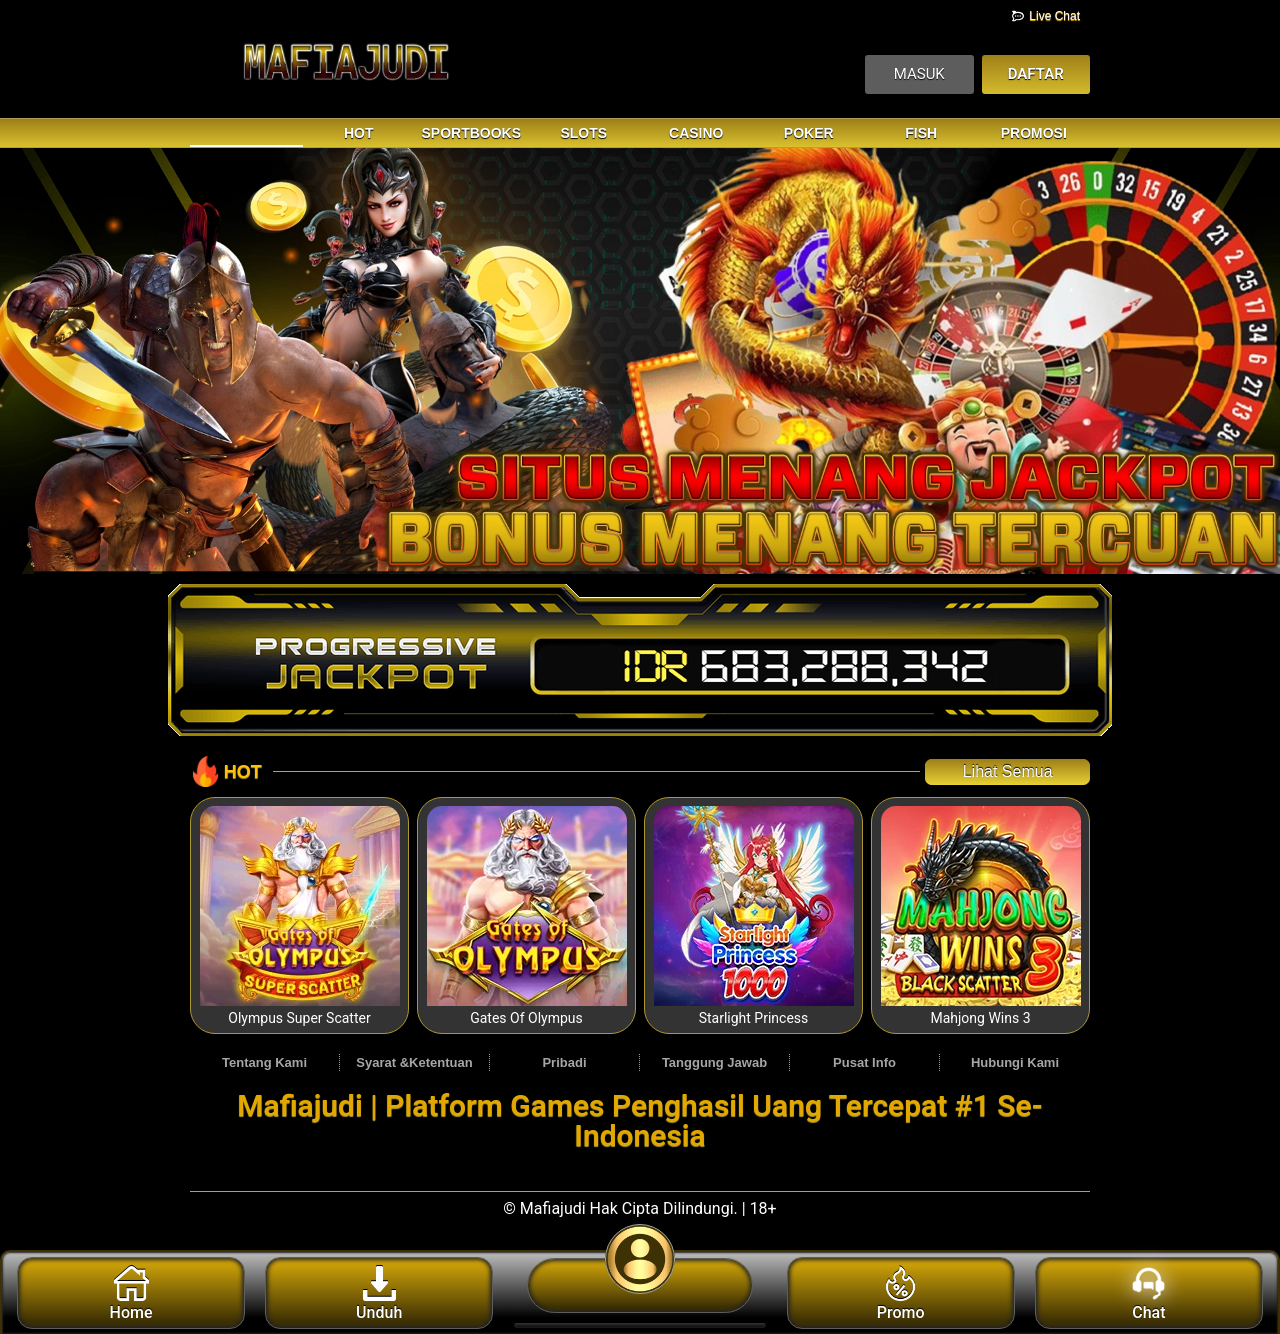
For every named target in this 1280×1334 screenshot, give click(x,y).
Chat (1148, 1294)
